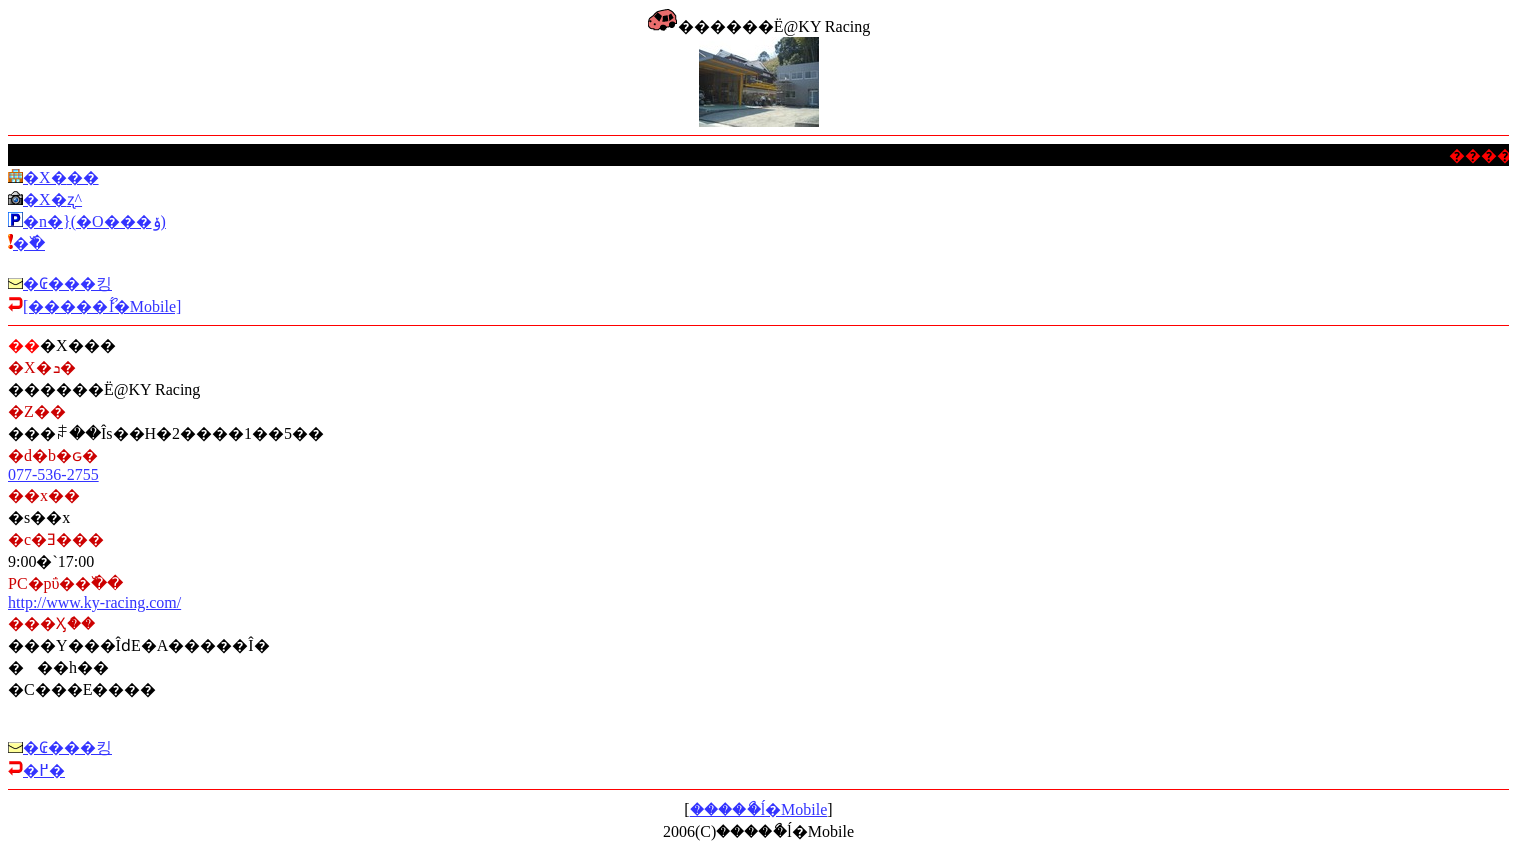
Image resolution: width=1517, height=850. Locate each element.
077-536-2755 (53, 474)
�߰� (29, 243)
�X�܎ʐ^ (52, 199)
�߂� (44, 770)
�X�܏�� (61, 177)
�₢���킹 (67, 283)
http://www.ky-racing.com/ (94, 602)
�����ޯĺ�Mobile (759, 809)
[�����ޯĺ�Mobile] (102, 306)
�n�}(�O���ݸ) (94, 221)
